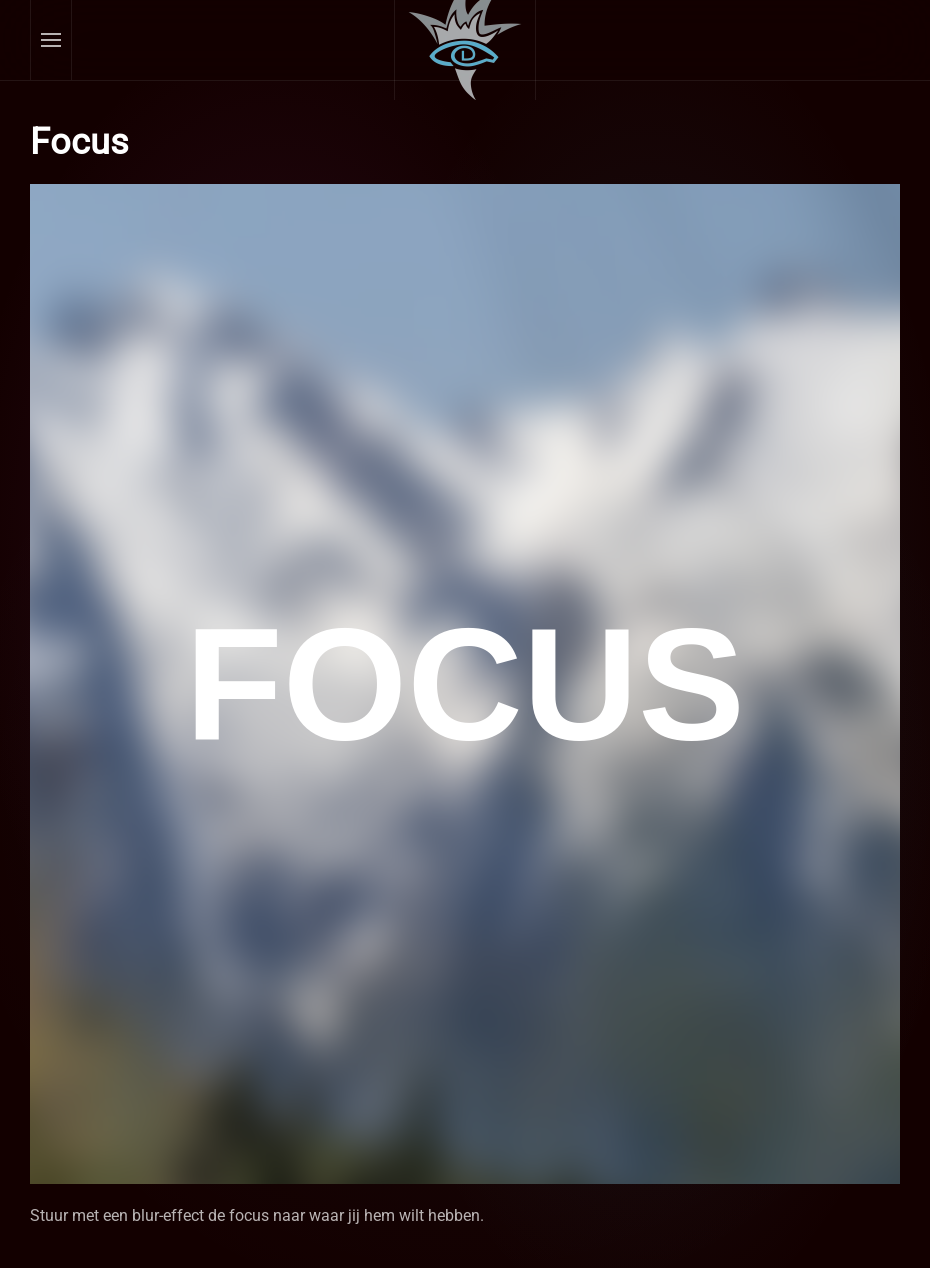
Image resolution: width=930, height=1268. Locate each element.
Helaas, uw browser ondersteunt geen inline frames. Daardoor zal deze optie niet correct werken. (465, 684)
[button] (51, 40)
